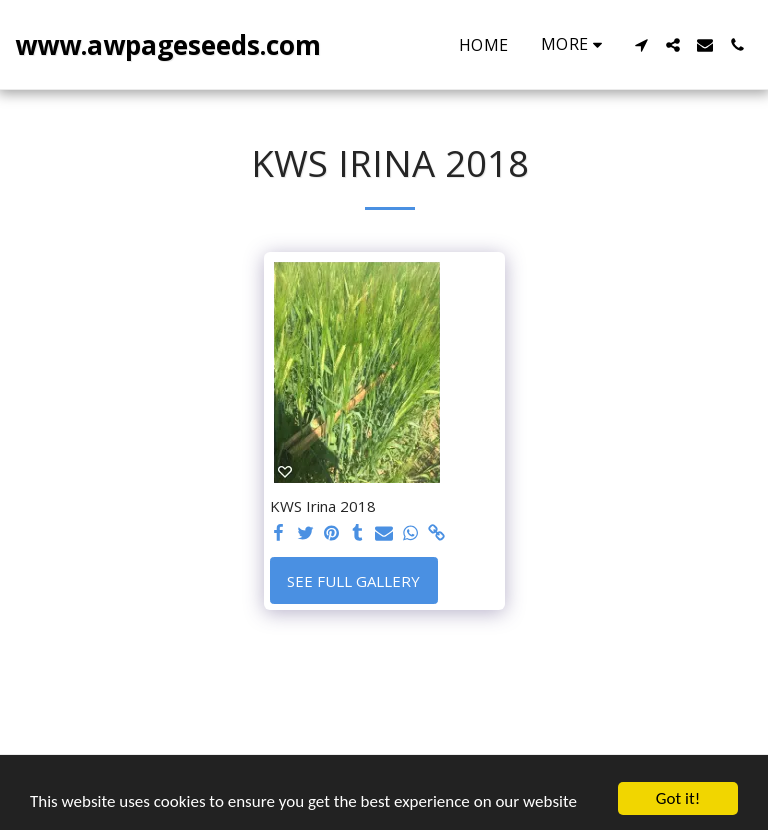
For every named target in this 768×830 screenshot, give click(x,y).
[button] (641, 45)
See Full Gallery (353, 581)
